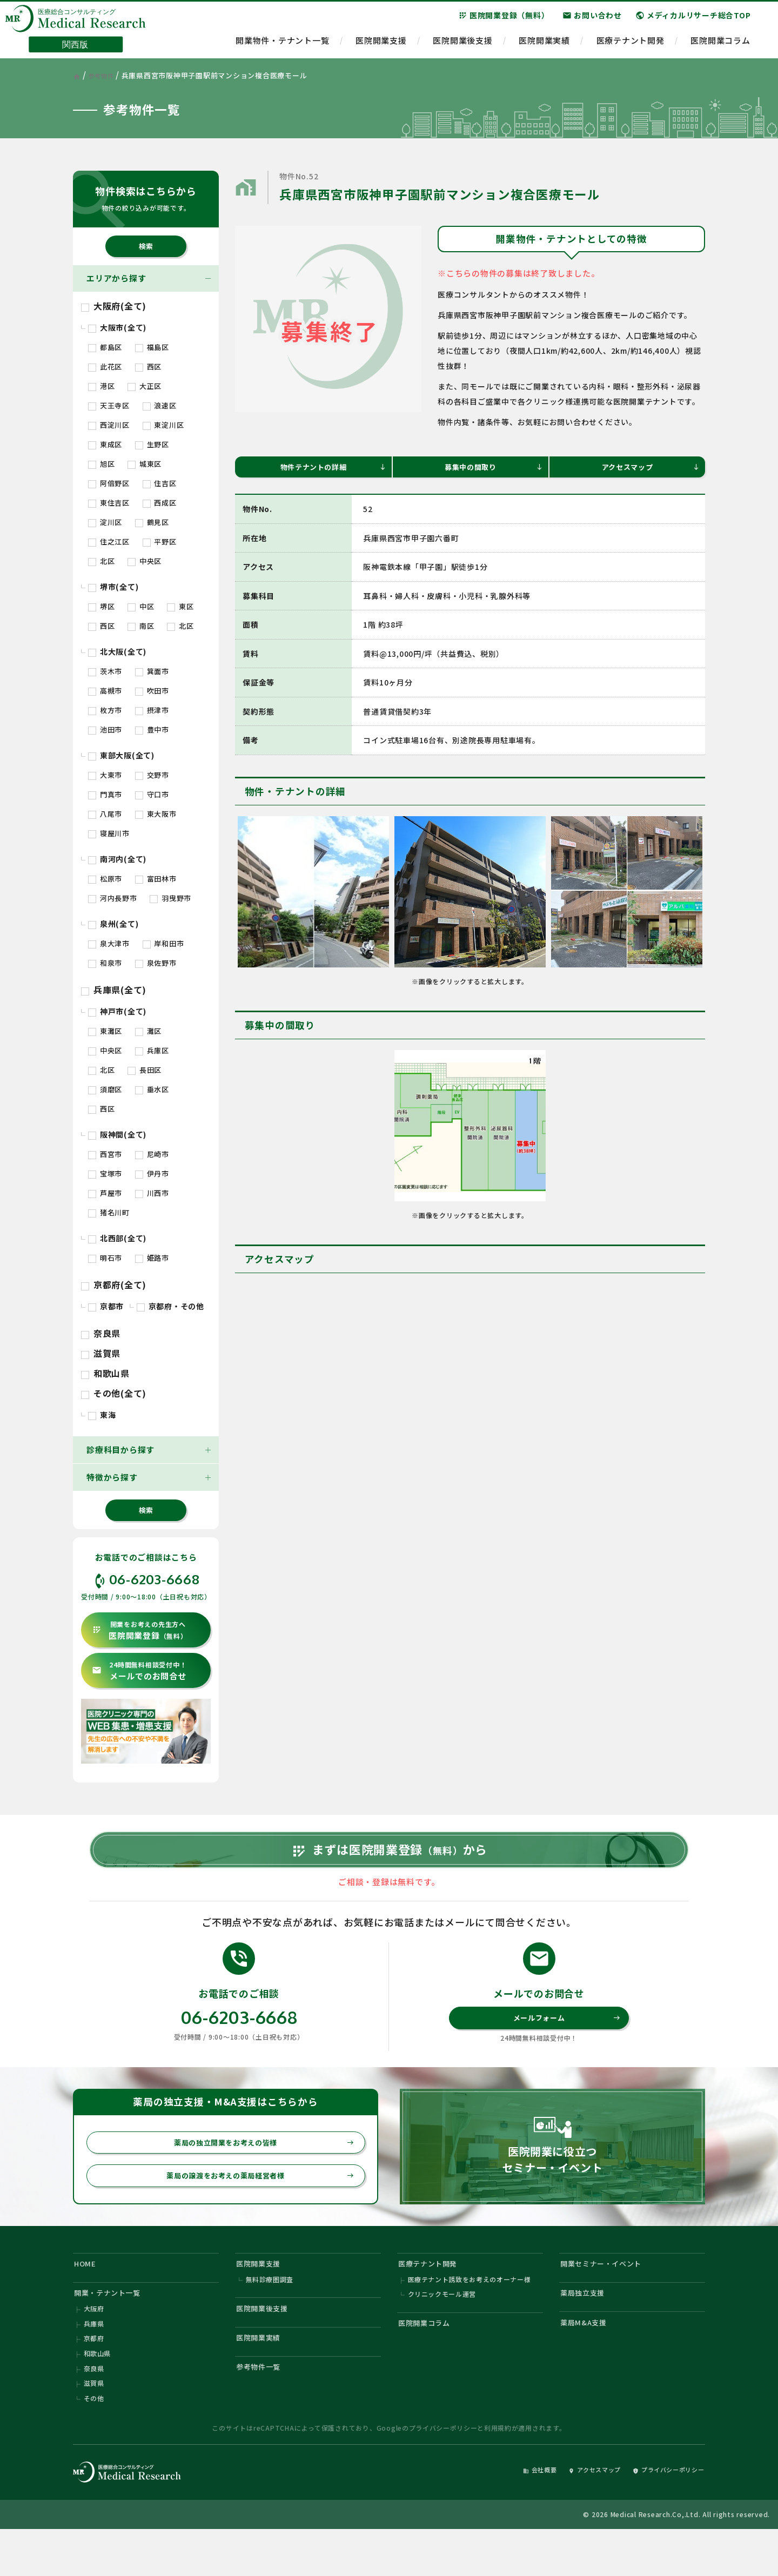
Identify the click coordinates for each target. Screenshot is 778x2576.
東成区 (105, 444)
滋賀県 (100, 1353)
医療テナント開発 (630, 46)
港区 (101, 386)
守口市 (152, 794)
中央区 (145, 561)
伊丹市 (152, 1173)
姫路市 (152, 1258)
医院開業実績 (544, 46)
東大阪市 (156, 814)
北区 (101, 561)
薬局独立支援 (587, 2326)
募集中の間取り (492, 468)
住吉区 (160, 483)
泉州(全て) (113, 923)
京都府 (94, 2378)
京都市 (106, 1306)
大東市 (105, 775)
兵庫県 (94, 2361)
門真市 (105, 794)
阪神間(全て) (117, 1134)
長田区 (145, 1070)
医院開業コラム (720, 46)
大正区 (145, 386)
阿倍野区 (109, 483)
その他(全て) (113, 1393)
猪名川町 (109, 1212)
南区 (141, 626)
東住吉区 (109, 502)
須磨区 (105, 1089)
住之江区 (109, 541)
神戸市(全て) (117, 1011)
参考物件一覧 (263, 2409)
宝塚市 (105, 1173)
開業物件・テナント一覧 (282, 46)
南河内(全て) (117, 858)
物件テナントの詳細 (330, 468)
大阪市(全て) (117, 327)
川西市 (152, 1193)
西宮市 (105, 1154)
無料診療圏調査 (270, 2312)
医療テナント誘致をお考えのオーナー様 (470, 2312)
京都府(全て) (113, 1284)
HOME (87, 2293)
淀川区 (105, 522)
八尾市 (105, 814)
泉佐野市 (156, 963)
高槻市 (105, 690)
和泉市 (105, 963)
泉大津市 (109, 943)
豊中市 (152, 729)
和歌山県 (105, 1373)
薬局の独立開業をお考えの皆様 (257, 2167)
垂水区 (152, 1089)
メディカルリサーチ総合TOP (693, 21)
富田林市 (156, 878)
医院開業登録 (139, 1630)
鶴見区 (152, 522)
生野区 (152, 444)
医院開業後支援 (462, 46)
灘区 (148, 1031)
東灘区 (105, 1031)
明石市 (105, 1258)
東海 (102, 1414)
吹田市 (152, 690)
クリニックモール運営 (442, 2328)
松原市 (105, 878)
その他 (94, 2442)
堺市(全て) (113, 586)
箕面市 (152, 671)
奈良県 (100, 1333)
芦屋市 (105, 1193)
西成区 (160, 502)
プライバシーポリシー (443, 2473)
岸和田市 (163, 943)
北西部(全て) (117, 1238)
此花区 (105, 366)
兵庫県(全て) (113, 989)
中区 (141, 606)
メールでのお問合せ (139, 1671)
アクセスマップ (649, 468)
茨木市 (105, 671)
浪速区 (160, 405)
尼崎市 (152, 1154)
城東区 (145, 464)
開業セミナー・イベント (608, 2293)
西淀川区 (109, 425)
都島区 (105, 347)
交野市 (152, 775)
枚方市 (105, 710)
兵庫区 (152, 1050)
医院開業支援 (381, 46)
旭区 (101, 464)
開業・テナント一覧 (113, 2326)
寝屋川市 (109, 833)
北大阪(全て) (117, 651)
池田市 (105, 729)
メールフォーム (564, 2040)
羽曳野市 (170, 898)
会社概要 (511, 2515)
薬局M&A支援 (587, 2359)
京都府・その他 (170, 1306)
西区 (148, 366)
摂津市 (152, 710)
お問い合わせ (592, 21)
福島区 (152, 347)
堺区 (101, 606)
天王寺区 (109, 405)
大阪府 (94, 2345)
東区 (180, 606)
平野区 (160, 541)
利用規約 (498, 2473)
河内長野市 (112, 898)
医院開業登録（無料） (503, 21)
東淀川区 (163, 425)
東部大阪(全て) (121, 755)
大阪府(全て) (113, 305)
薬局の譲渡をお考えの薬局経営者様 (253, 2203)
